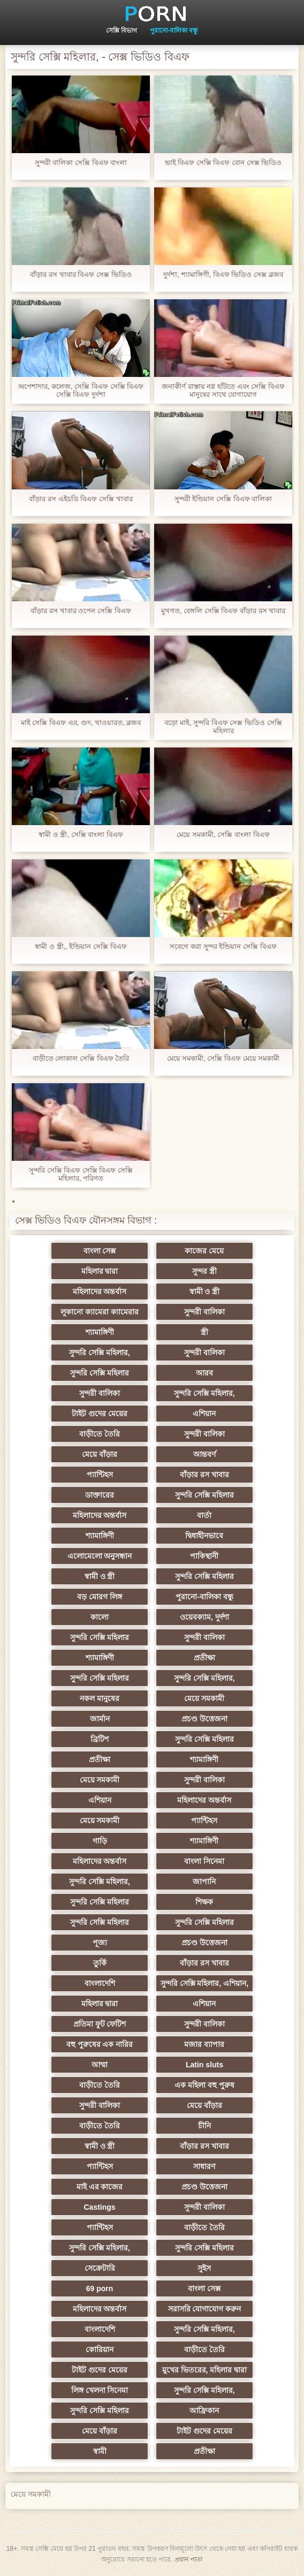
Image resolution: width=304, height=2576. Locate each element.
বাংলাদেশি (100, 1983)
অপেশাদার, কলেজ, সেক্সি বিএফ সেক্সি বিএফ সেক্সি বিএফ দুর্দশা (80, 390)
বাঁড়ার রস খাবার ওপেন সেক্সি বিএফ (81, 611)
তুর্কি (100, 1963)
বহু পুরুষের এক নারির (99, 2044)
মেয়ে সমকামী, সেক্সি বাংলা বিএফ (223, 834)
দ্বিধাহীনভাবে (204, 1535)
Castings (99, 2207)
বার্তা (204, 1515)
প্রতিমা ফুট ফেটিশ (99, 2024)
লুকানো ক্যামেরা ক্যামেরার (99, 1312)
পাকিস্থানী (204, 1556)
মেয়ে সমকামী (204, 1698)
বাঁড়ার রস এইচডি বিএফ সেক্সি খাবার (80, 499)
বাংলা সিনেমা (204, 1861)
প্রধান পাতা (188, 2559)
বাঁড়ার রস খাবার (204, 1474)
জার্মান (100, 1718)
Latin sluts (204, 2064)
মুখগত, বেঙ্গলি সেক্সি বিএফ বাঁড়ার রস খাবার (223, 611)
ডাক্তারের (99, 1495)
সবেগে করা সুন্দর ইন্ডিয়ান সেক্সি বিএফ (223, 946)
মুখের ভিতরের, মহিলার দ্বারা (204, 2370)
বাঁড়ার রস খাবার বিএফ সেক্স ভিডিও (80, 274)
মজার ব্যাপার (204, 2044)
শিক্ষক (204, 1902)
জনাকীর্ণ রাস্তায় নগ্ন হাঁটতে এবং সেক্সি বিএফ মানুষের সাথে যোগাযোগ (223, 390)
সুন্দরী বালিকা (204, 1312)
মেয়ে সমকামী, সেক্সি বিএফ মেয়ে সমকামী (223, 1058)
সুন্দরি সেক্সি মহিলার (99, 1373)
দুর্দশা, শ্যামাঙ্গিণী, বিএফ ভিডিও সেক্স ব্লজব (223, 274)
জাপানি (204, 1881)
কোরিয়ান (99, 2349)
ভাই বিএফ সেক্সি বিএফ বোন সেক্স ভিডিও (223, 162)
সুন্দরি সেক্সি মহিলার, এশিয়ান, (204, 1983)
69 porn (99, 2288)
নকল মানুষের (99, 1698)
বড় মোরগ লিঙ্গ (99, 1596)
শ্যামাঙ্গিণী (100, 1332)
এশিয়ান (204, 1413)
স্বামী (100, 2451)
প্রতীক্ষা (204, 1657)
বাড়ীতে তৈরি (99, 1434)
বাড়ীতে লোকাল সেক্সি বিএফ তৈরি (81, 1058)
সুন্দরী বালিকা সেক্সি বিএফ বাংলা (81, 162)
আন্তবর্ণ (204, 1454)
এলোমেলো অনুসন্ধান (99, 1556)
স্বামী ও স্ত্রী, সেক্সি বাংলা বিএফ (81, 834)
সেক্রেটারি (100, 2268)
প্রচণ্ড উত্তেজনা (204, 1718)
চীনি (204, 2125)
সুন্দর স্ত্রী (204, 1271)
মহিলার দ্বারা (99, 1271)
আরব (204, 1373)
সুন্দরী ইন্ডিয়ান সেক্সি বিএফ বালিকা (223, 499)
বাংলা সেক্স (99, 1251)
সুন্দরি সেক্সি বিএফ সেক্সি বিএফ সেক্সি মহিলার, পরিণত (81, 1174)
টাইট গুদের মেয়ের (99, 1413)
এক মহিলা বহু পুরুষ (204, 2085)
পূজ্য (100, 1942)
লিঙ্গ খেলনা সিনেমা (99, 2390)
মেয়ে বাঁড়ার (99, 1454)
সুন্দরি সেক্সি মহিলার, (99, 1352)
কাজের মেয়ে (204, 1251)
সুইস (204, 2268)
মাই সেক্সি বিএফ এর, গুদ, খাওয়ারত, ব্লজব (81, 723)
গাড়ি (100, 1841)
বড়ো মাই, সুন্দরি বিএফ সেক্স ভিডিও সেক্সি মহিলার (223, 727)
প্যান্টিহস (100, 1474)
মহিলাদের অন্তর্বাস (100, 1291)
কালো (99, 1617)
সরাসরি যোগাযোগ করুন (204, 2309)
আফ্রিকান (204, 2410)
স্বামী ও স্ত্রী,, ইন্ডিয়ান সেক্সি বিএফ (80, 946)
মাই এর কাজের (100, 2186)
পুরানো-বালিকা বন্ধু (174, 30)
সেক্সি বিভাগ (121, 30)
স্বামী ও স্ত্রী (204, 1291)
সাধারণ (204, 2166)
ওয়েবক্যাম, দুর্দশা (204, 1617)
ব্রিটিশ (99, 1739)
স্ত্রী (204, 1332)
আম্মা (100, 2064)
